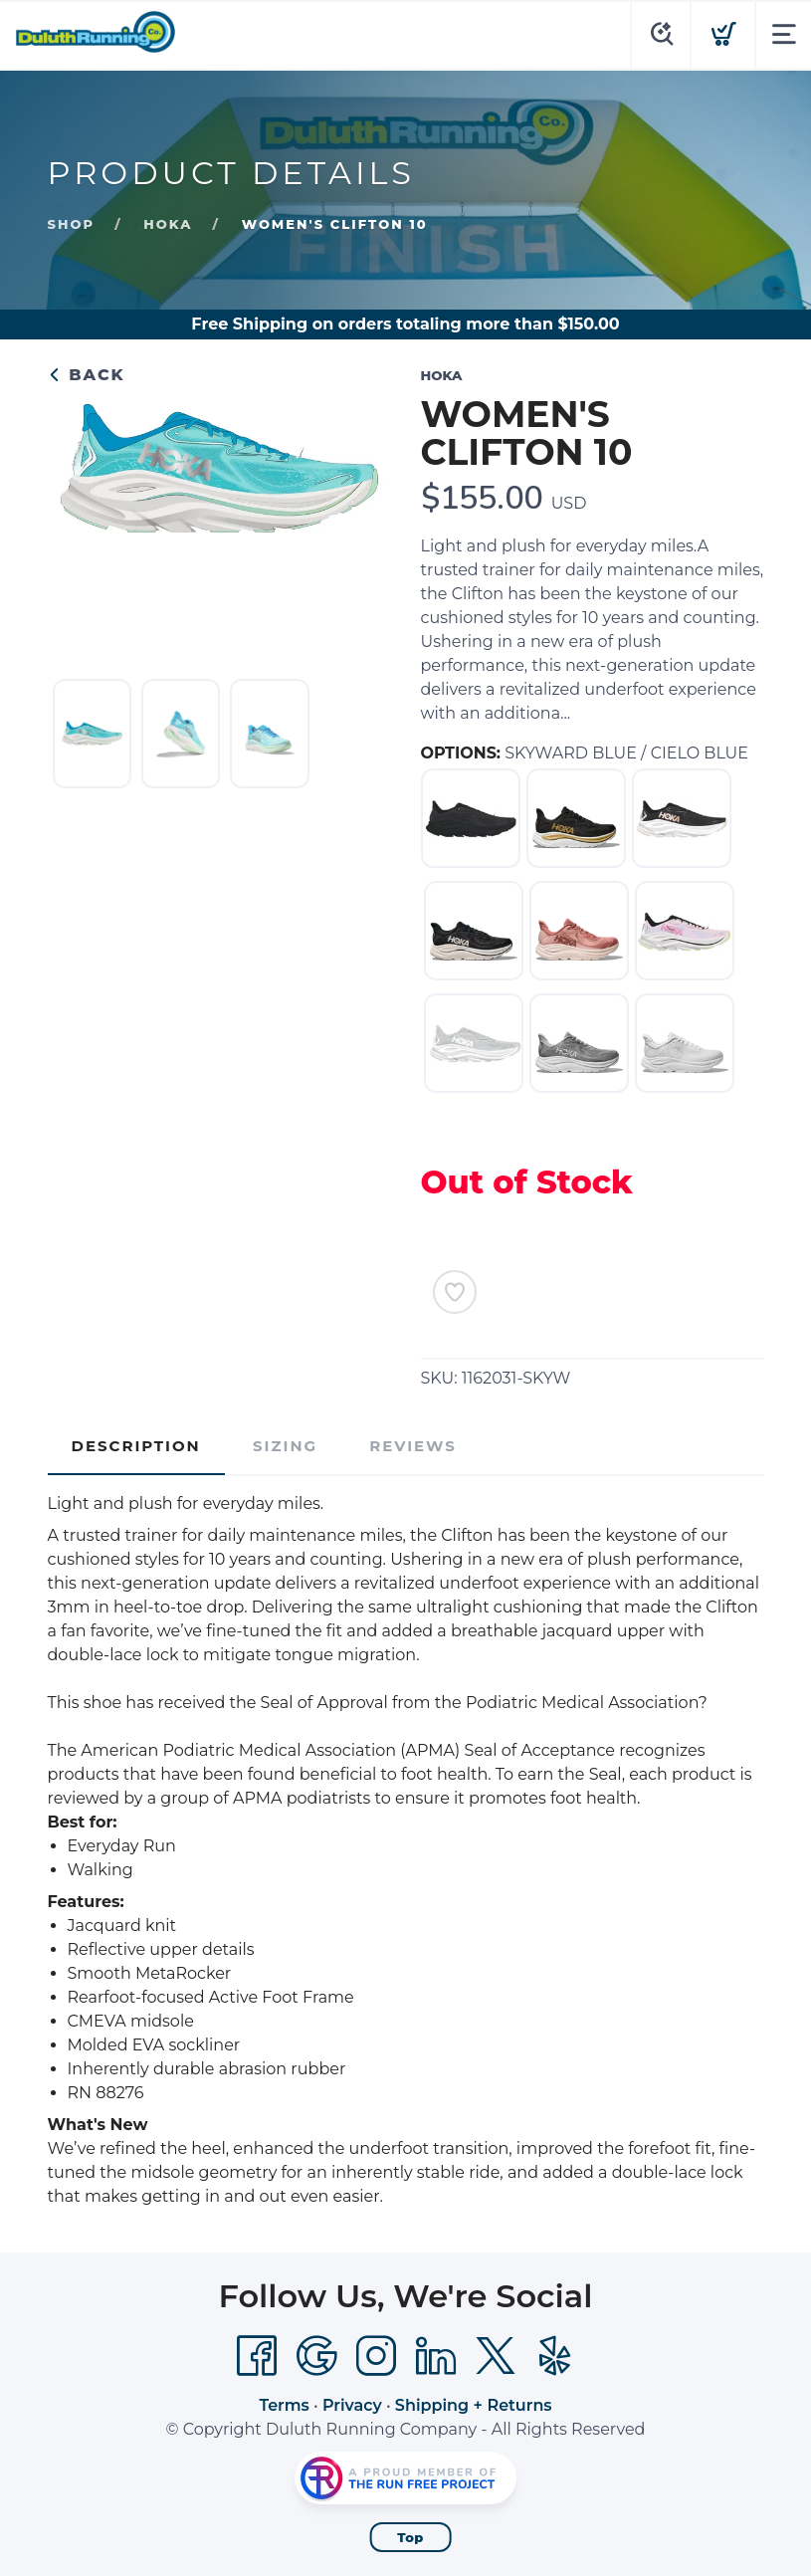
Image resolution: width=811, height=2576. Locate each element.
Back (86, 374)
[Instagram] (376, 2356)
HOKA (167, 224)
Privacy (352, 2405)
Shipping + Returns (473, 2405)
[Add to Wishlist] (455, 1292)
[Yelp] (555, 2356)
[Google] (316, 2356)
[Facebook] (257, 2356)
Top (410, 2537)
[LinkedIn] (436, 2356)
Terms (283, 2405)
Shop (71, 224)
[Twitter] (495, 2356)
